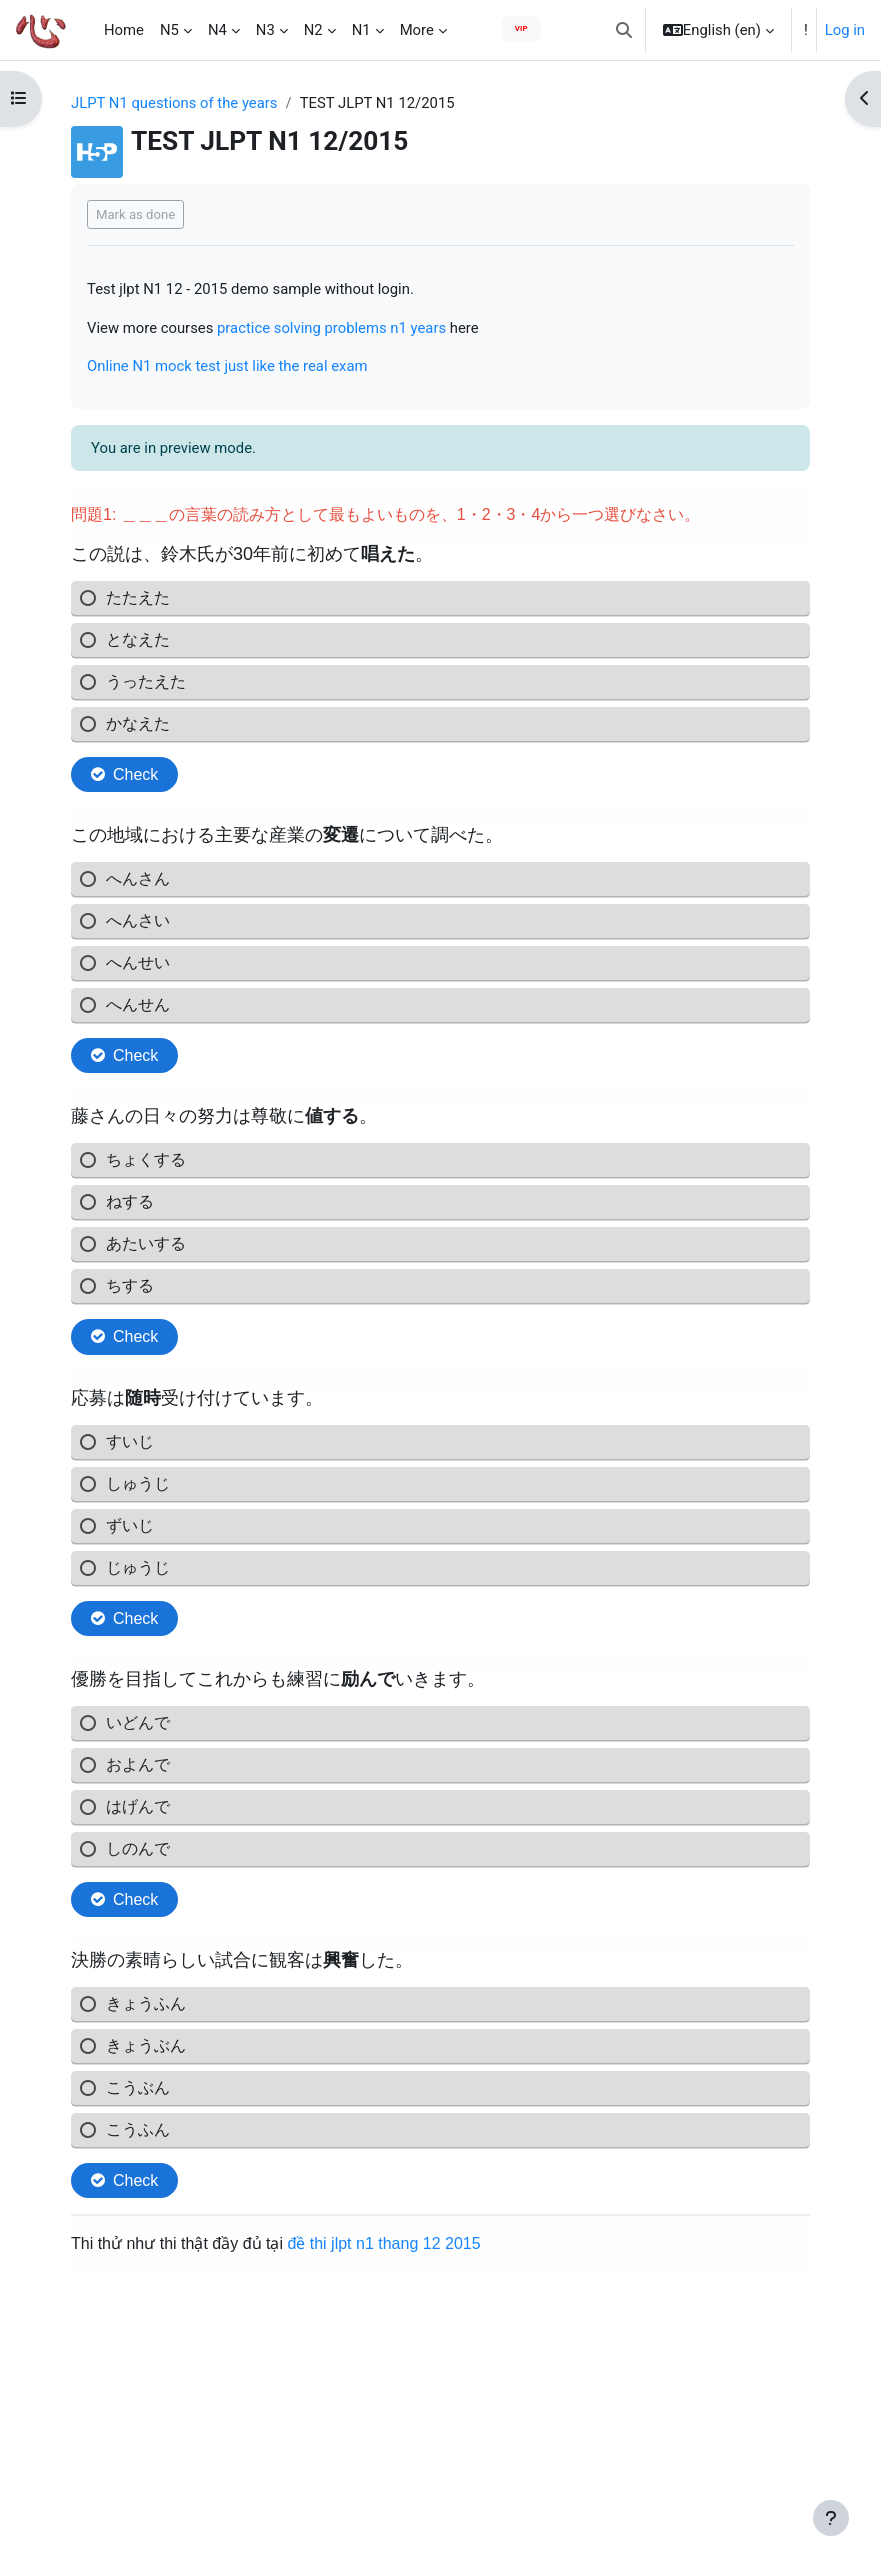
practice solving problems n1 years (331, 328)
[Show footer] (831, 2518)
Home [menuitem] (124, 30)
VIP (521, 28)
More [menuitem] (417, 30)
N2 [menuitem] (313, 30)
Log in (845, 30)
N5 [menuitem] (169, 30)
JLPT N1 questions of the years (174, 103)
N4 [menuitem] (217, 30)
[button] (624, 30)
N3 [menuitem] (265, 30)
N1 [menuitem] (361, 30)
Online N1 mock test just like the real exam (227, 366)
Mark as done (135, 214)
